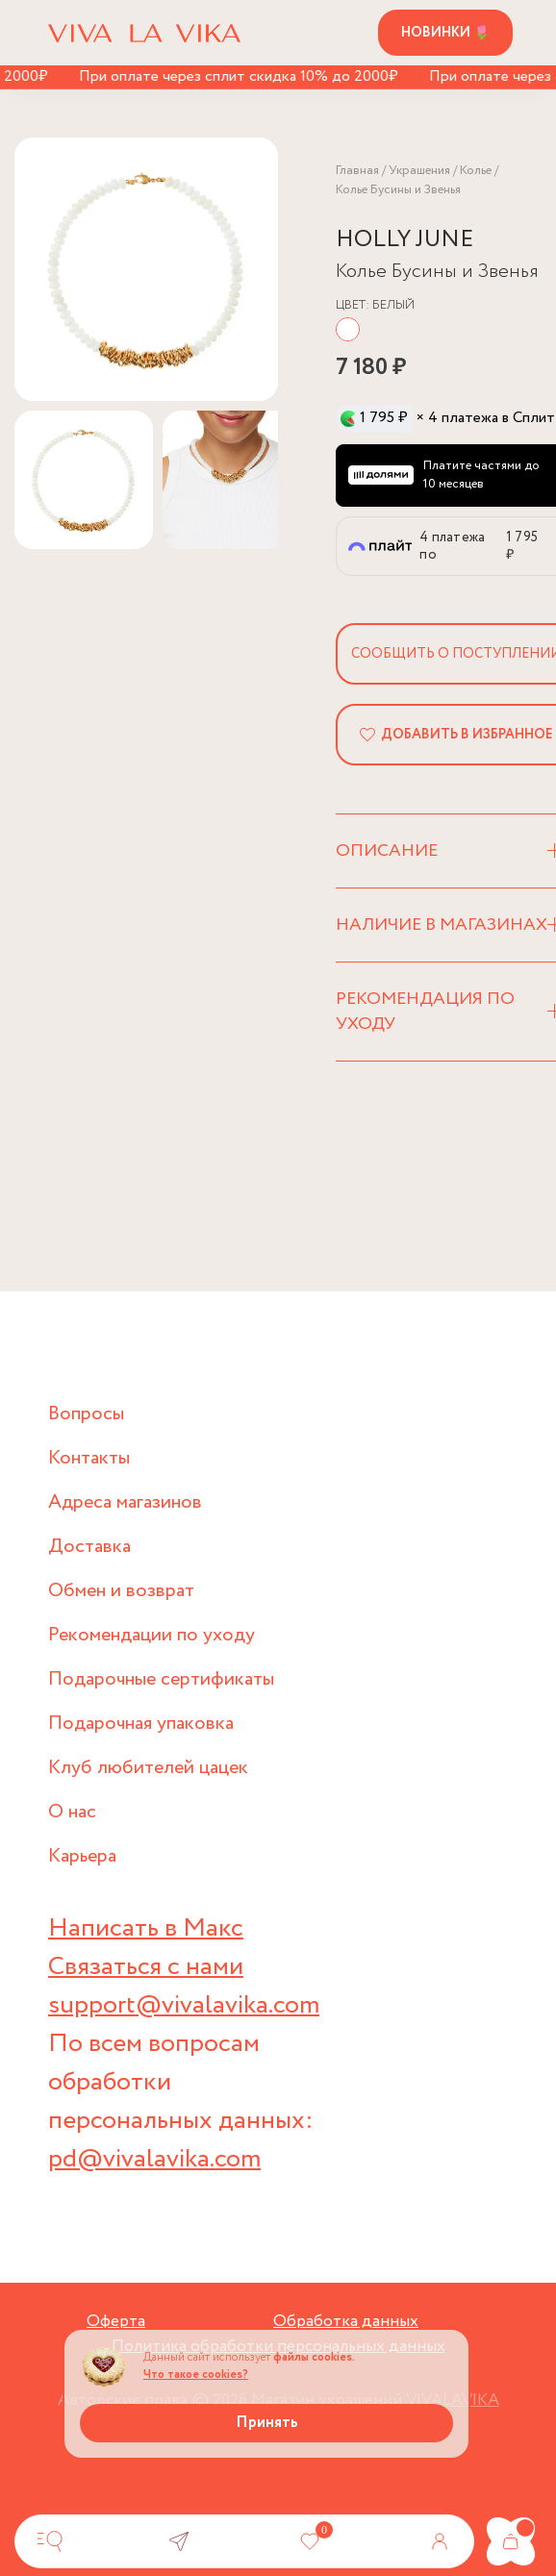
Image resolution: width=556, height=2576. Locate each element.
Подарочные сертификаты (161, 1679)
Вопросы (86, 1414)
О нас (72, 1812)
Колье (476, 171)
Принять (267, 2423)
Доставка (89, 1547)
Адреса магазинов (125, 1502)
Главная (357, 171)
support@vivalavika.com (183, 2005)
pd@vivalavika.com (154, 2159)
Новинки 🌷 (445, 32)
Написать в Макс (145, 1928)
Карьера (82, 1856)
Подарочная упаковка (141, 1724)
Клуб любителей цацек (148, 1768)
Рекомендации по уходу (151, 1635)
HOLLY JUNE (404, 240)
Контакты (89, 1458)
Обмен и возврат (121, 1591)
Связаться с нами (145, 1967)
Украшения (419, 171)
